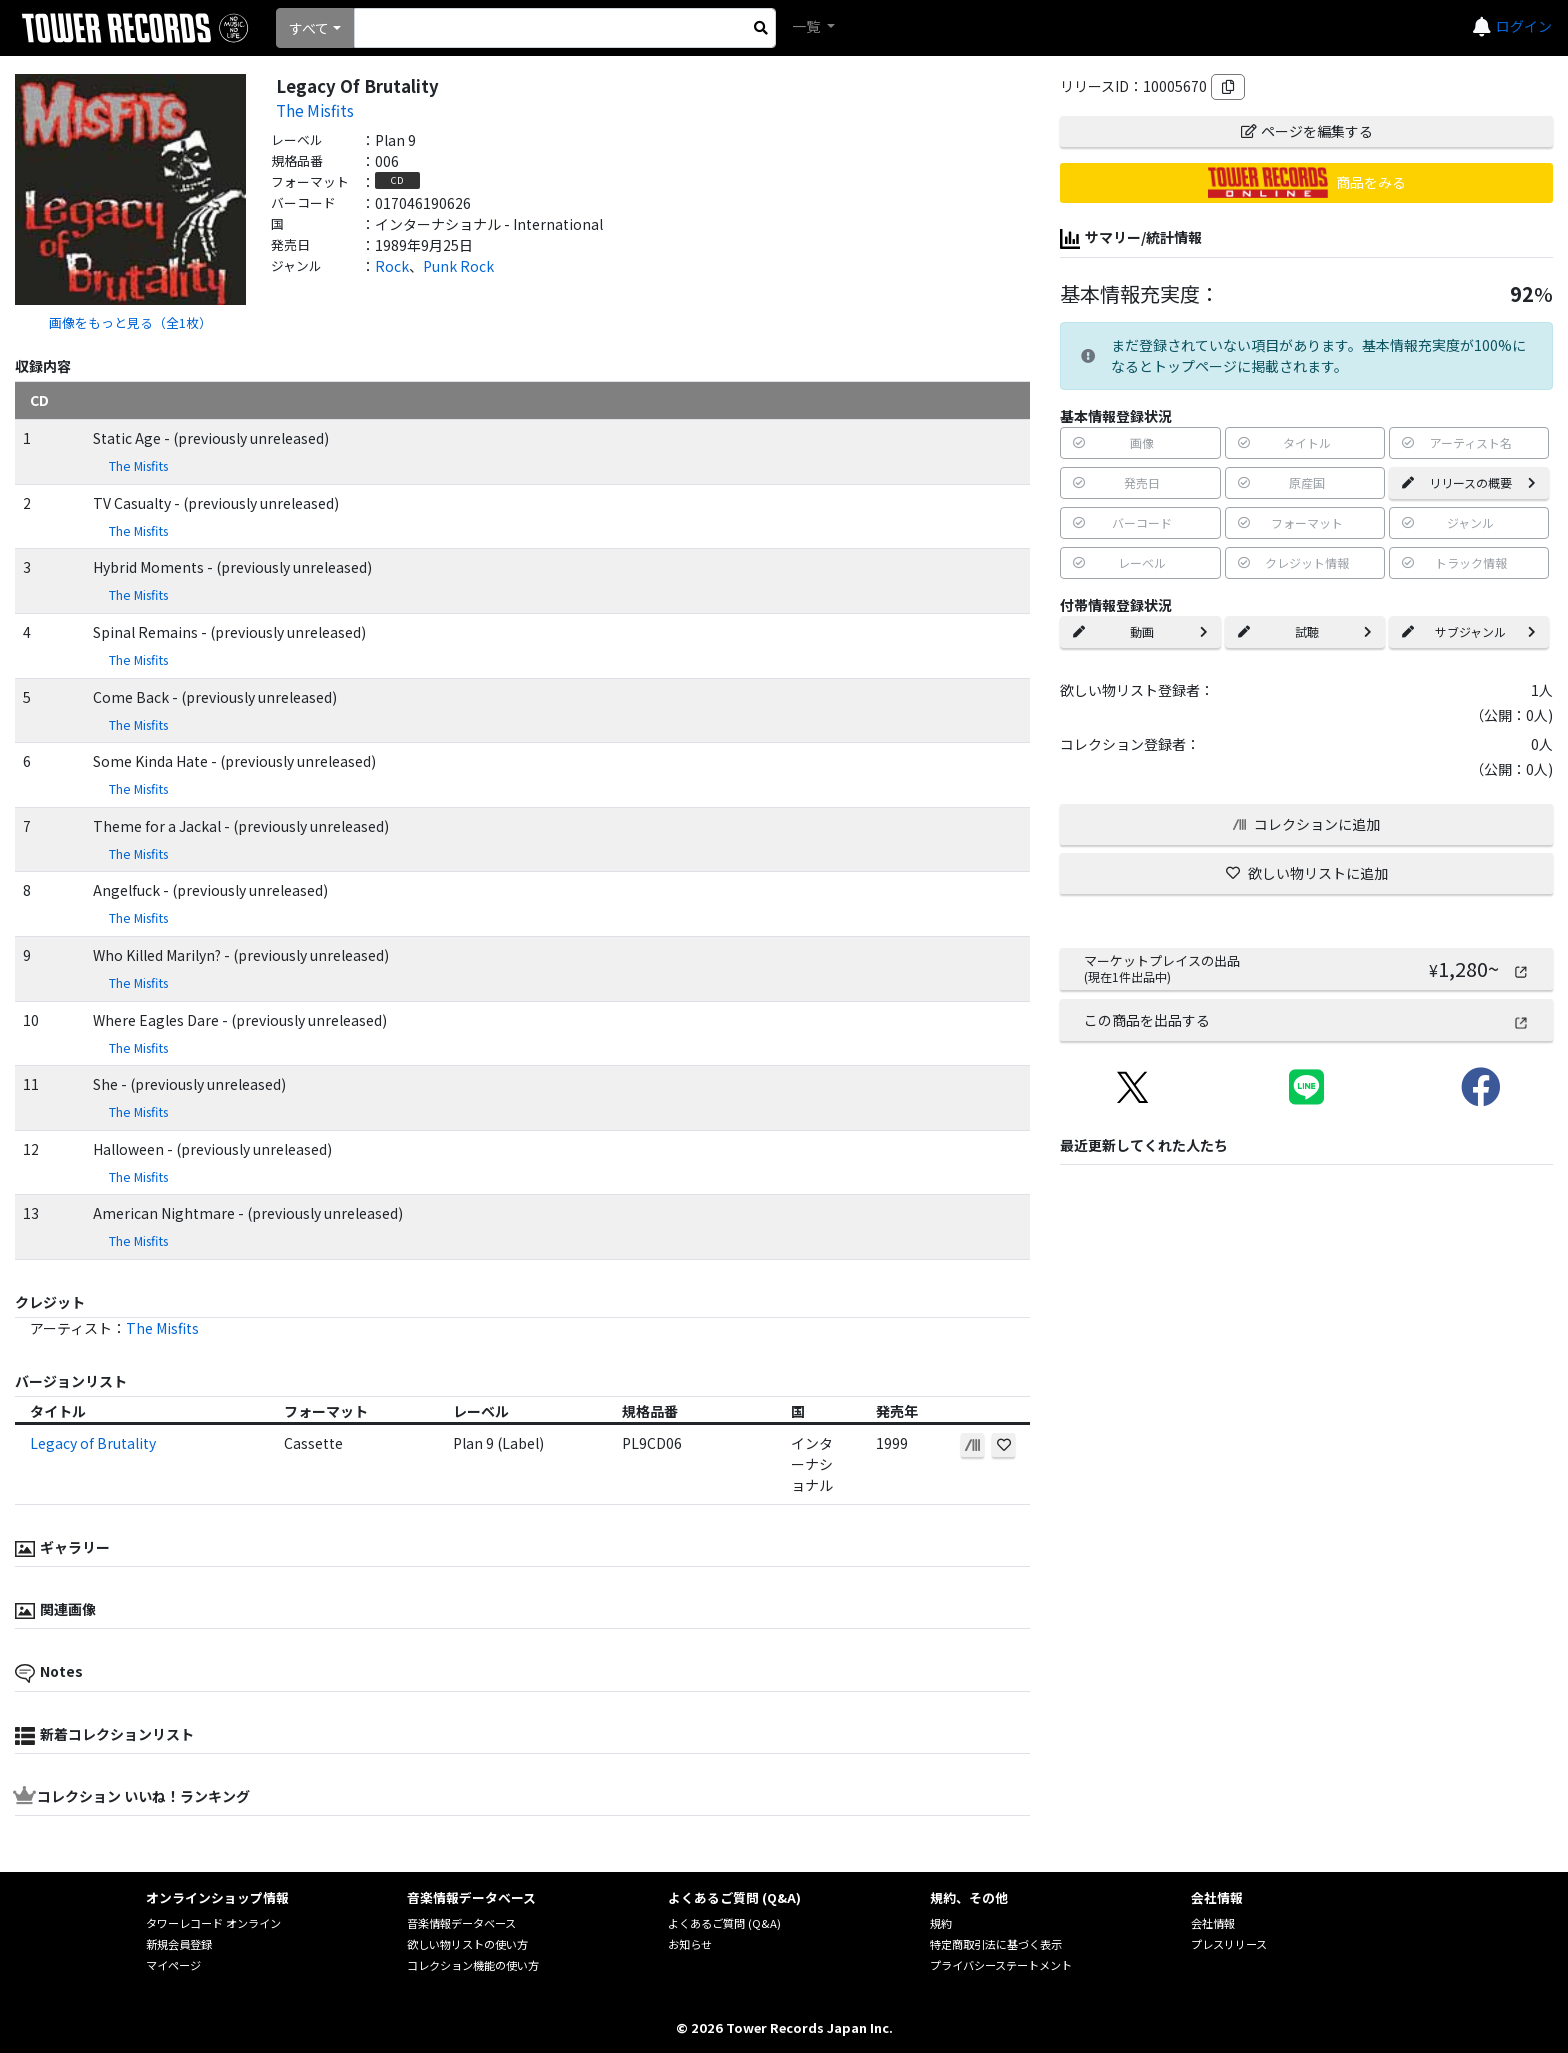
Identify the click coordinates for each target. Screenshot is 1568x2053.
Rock (392, 266)
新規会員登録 (179, 1944)
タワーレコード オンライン (213, 1923)
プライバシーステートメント (1001, 1965)
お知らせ (690, 1944)
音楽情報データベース (461, 1923)
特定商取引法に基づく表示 (996, 1944)
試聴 (1305, 631)
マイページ (173, 1965)
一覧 (807, 26)
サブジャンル (1469, 631)
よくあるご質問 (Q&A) (724, 1923)
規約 (941, 1923)
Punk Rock (458, 266)
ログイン (1524, 26)
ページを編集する (1307, 131)
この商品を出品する (1306, 1020)
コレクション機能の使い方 (473, 1965)
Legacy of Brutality (93, 1443)
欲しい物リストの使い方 (467, 1944)
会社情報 (1213, 1923)
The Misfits (315, 110)
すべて (309, 28)
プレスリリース (1229, 1944)
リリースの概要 (1469, 482)
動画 (1140, 631)
